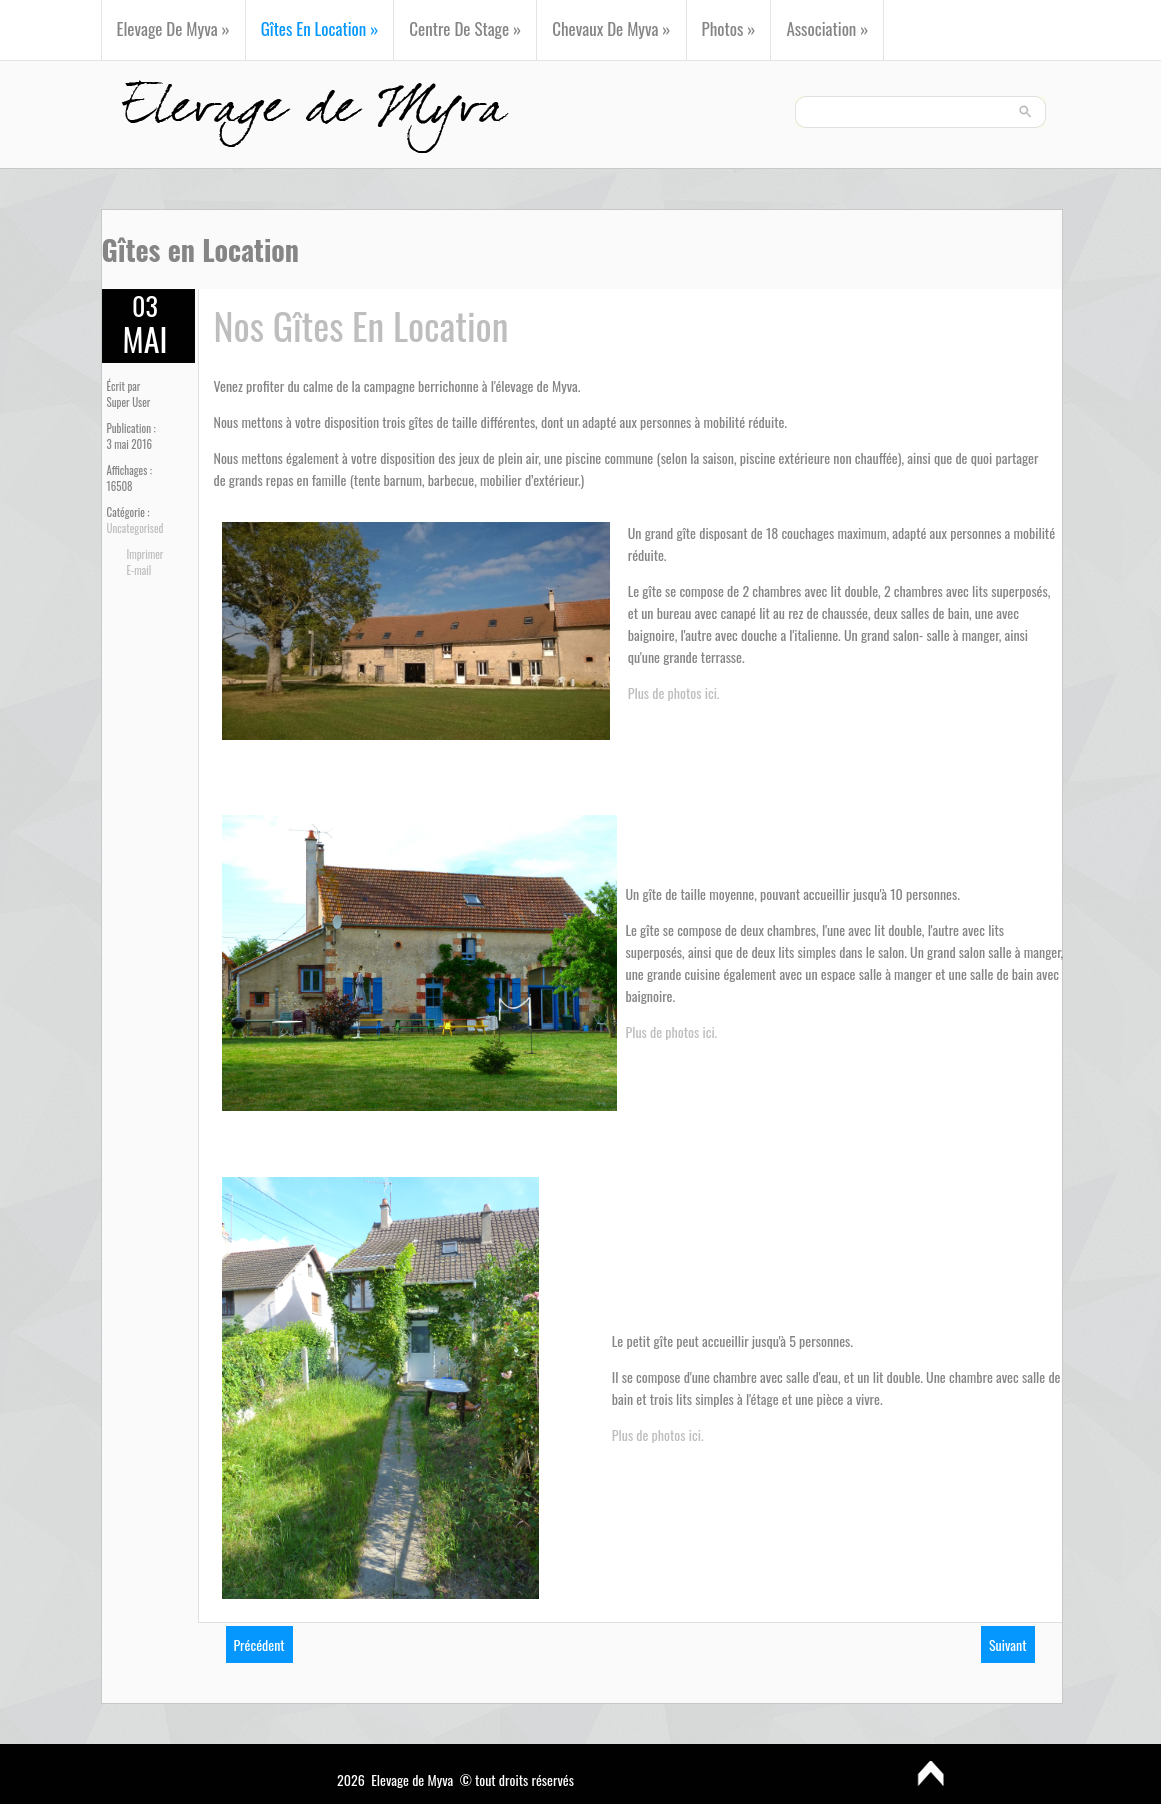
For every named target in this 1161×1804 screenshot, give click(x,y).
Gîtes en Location (320, 28)
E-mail (139, 570)
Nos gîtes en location (361, 325)
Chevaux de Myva (611, 28)
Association (827, 28)
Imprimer (145, 554)
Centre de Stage (465, 28)
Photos (729, 28)
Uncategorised (135, 528)
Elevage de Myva (173, 28)
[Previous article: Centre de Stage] (259, 1644)
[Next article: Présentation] (1008, 1644)
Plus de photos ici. (674, 692)
